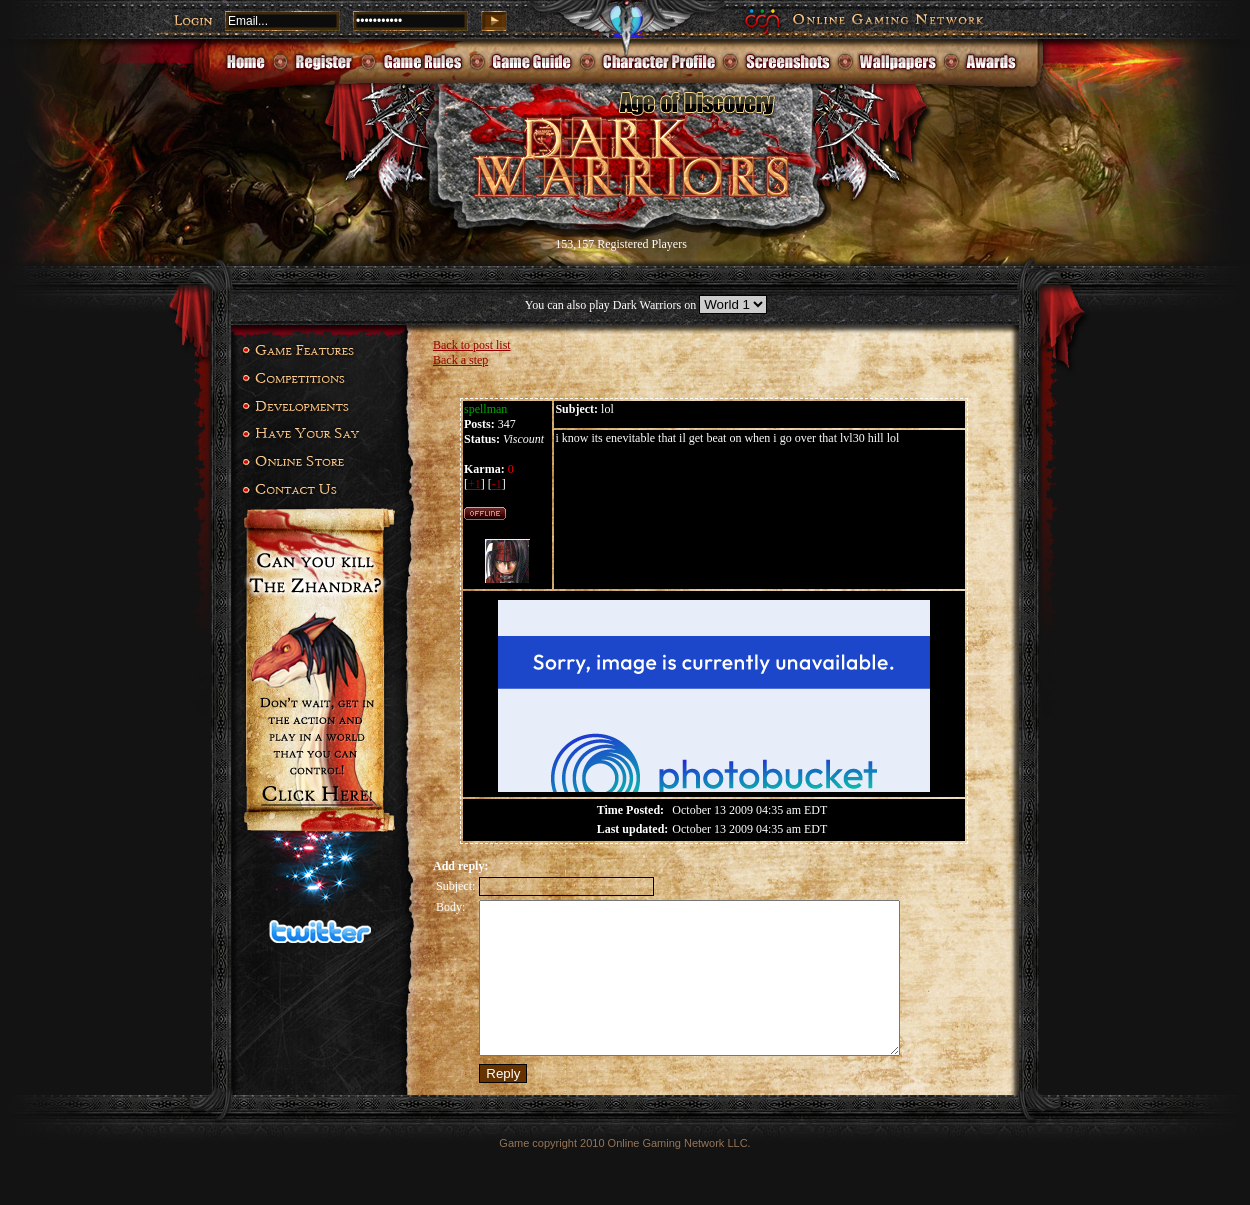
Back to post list (472, 345)
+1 (474, 484)
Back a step (460, 360)
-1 (497, 484)
